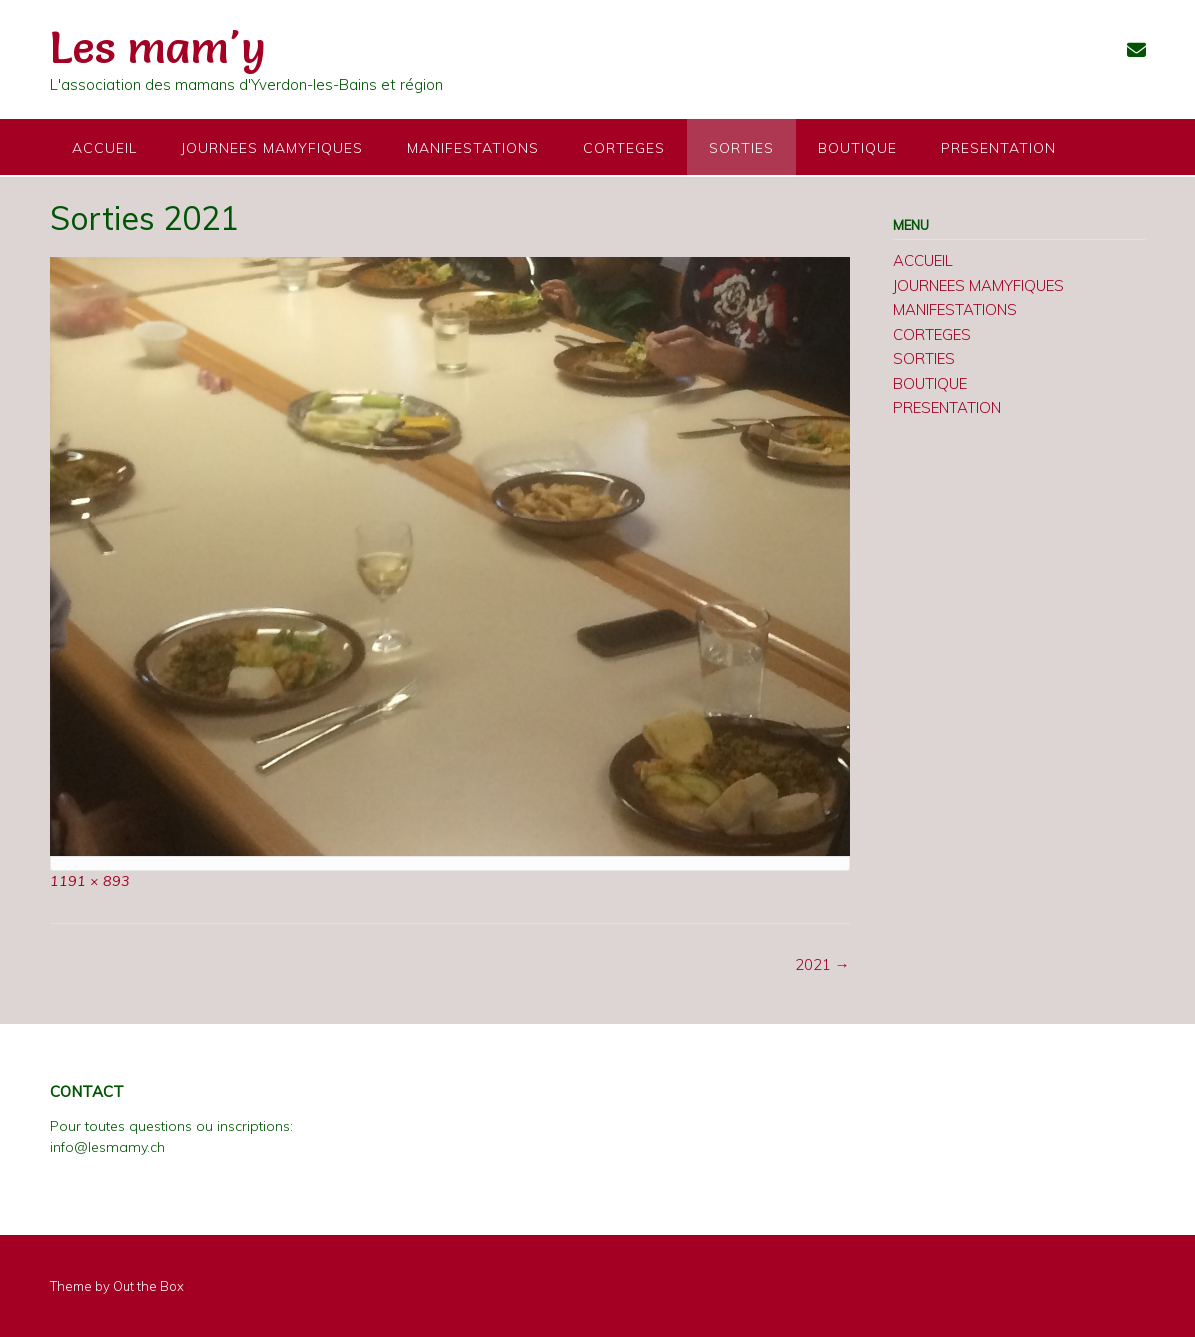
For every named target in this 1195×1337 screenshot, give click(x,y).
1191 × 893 (90, 881)
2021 (822, 964)
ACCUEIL (104, 148)
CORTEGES (624, 148)
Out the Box (148, 1286)
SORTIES (741, 148)
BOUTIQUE (857, 148)
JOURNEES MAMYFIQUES (272, 148)
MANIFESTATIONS (473, 148)
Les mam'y (158, 47)
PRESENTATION (998, 148)
